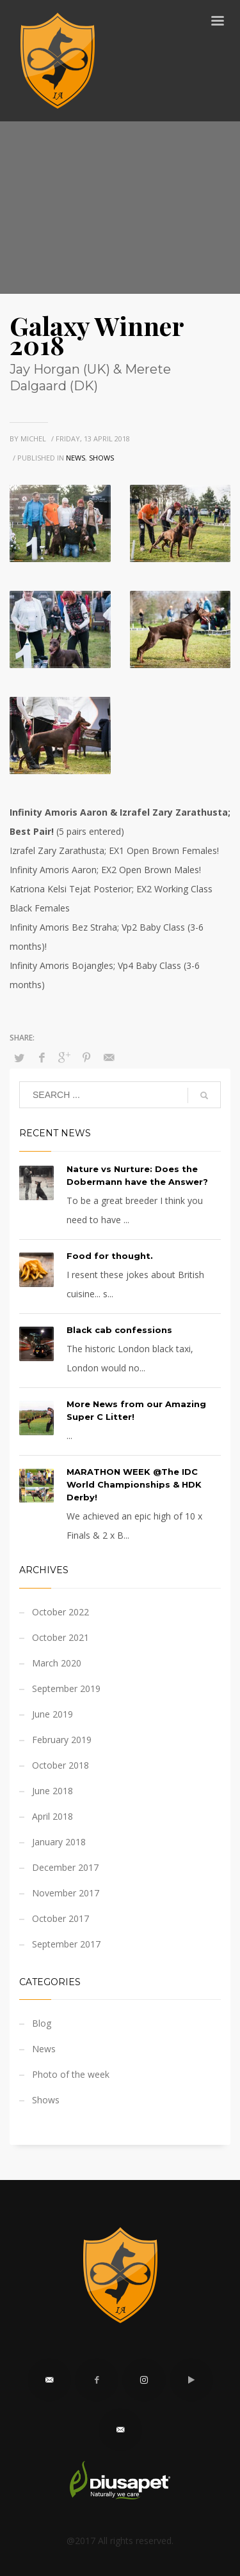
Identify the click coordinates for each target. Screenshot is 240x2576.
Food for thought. (110, 1256)
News (75, 457)
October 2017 (60, 1918)
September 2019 (66, 1688)
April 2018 (52, 1816)
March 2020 (56, 1663)
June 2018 (52, 1791)
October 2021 (60, 1637)
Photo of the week (70, 2074)
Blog (41, 2023)
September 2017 (66, 1944)
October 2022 (60, 1612)
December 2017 (65, 1867)
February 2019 (62, 1740)
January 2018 (59, 1842)
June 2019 (52, 1714)
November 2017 (65, 1893)
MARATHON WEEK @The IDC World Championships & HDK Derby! (134, 1484)
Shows (101, 457)
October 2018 (60, 1765)
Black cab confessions (119, 1330)
